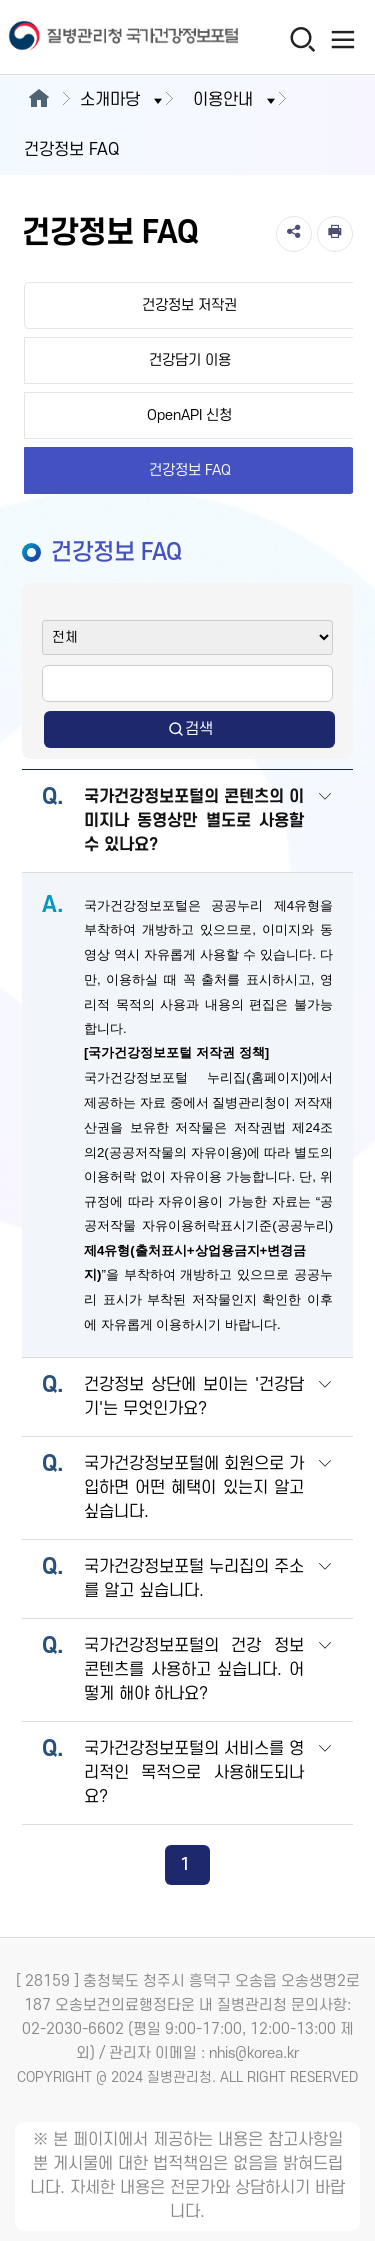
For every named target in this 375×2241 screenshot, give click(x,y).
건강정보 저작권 (189, 305)
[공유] (294, 234)
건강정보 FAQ (190, 470)
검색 (190, 729)
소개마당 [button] (123, 100)
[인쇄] (335, 234)
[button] (325, 822)
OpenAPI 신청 (189, 415)
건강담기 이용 (190, 360)
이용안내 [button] (236, 100)
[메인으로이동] (38, 100)
